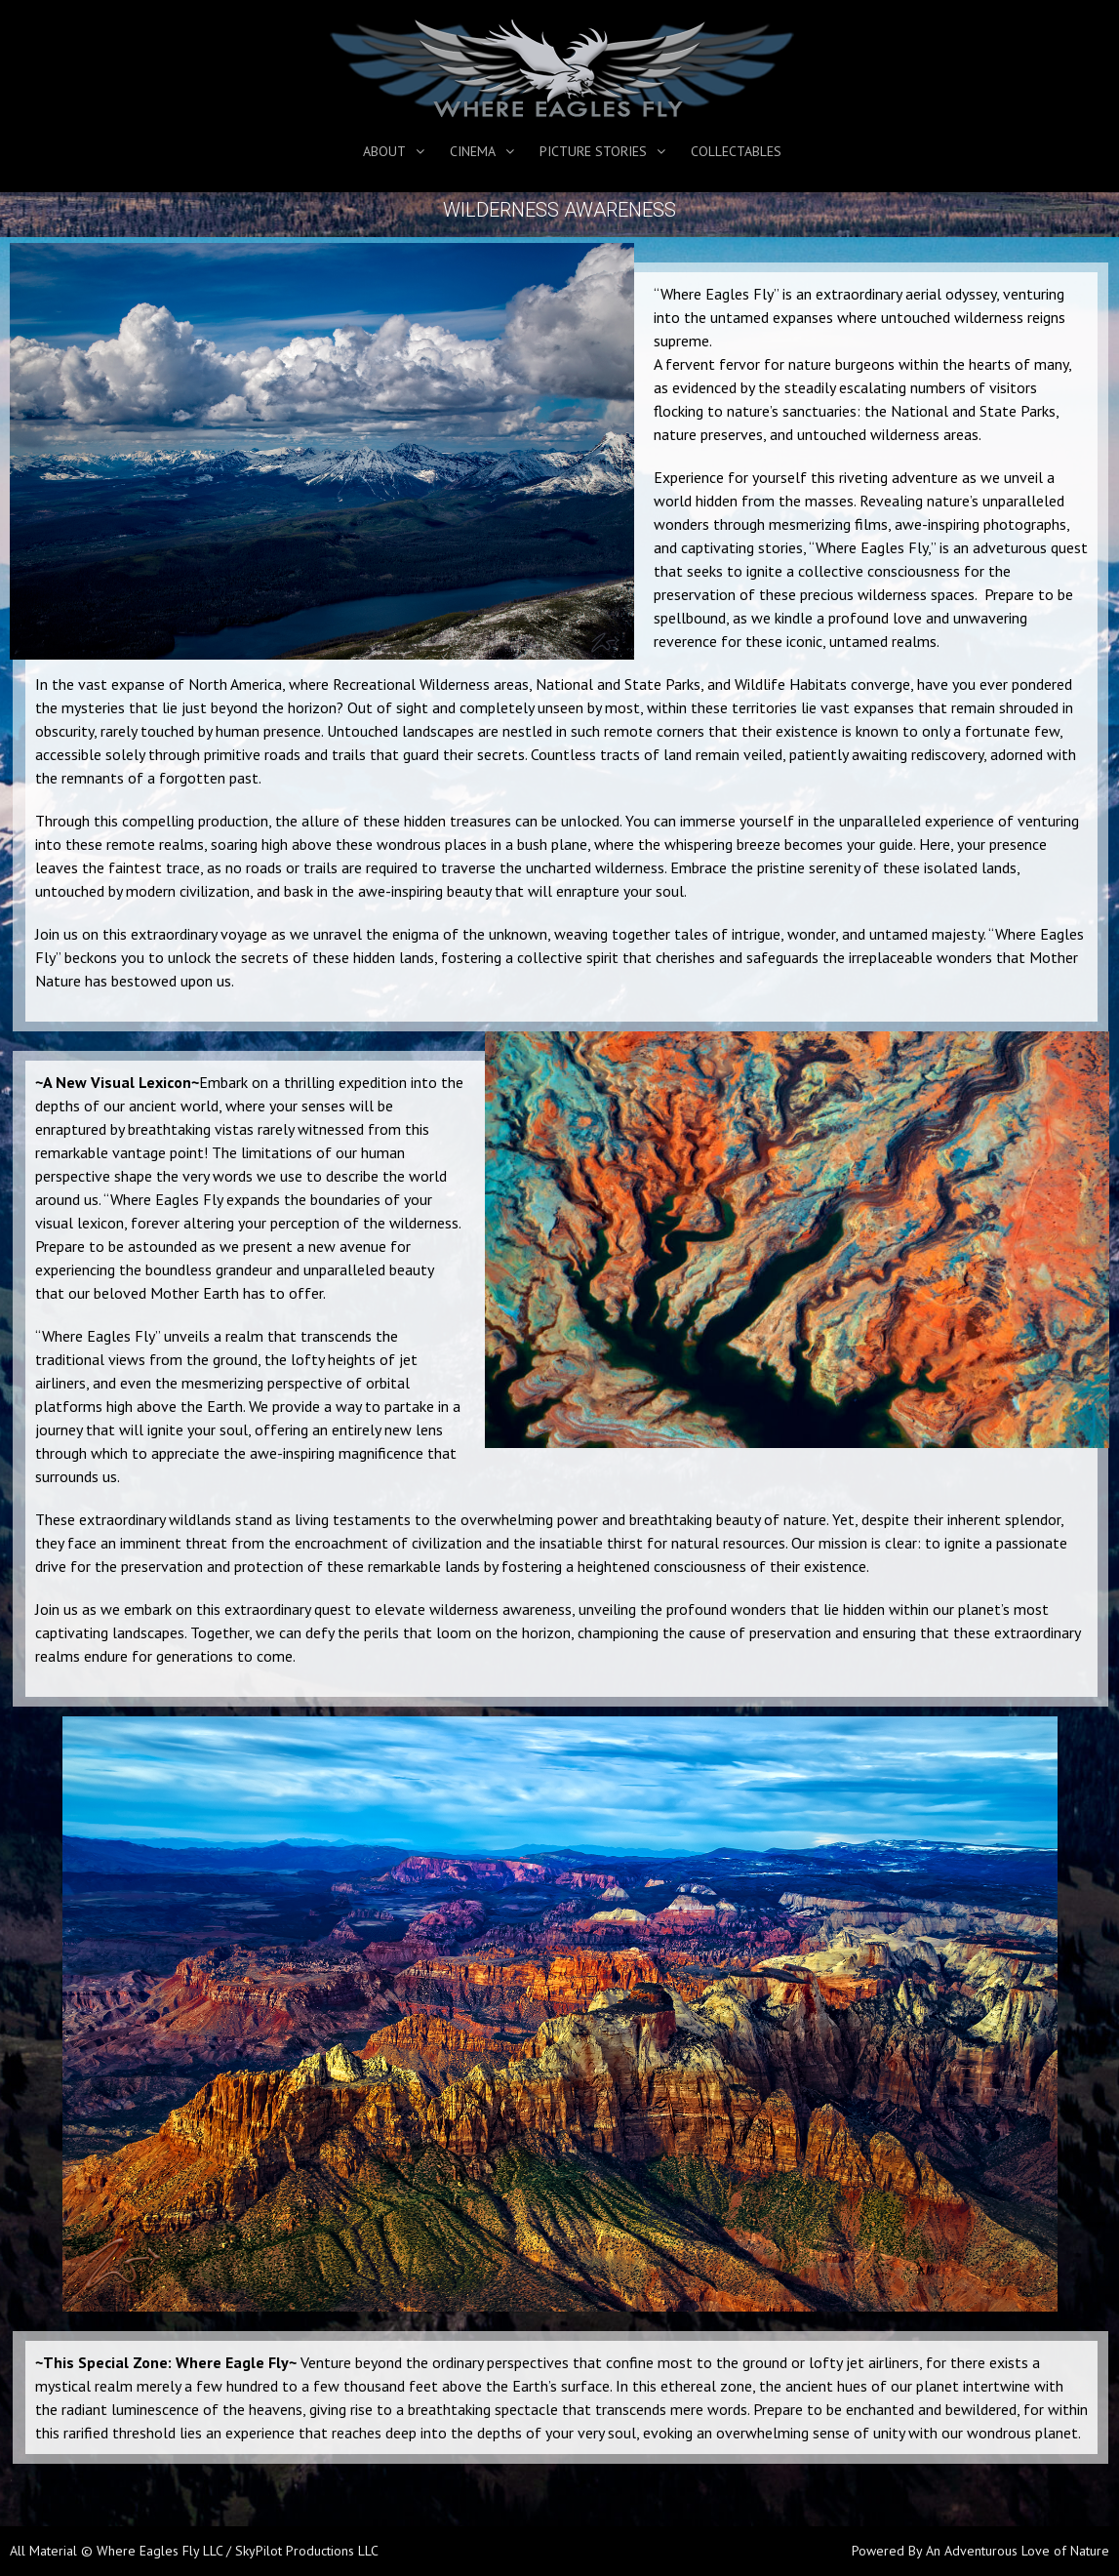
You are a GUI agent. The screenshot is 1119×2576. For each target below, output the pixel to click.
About (384, 151)
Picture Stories (593, 151)
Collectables (736, 151)
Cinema (473, 151)
